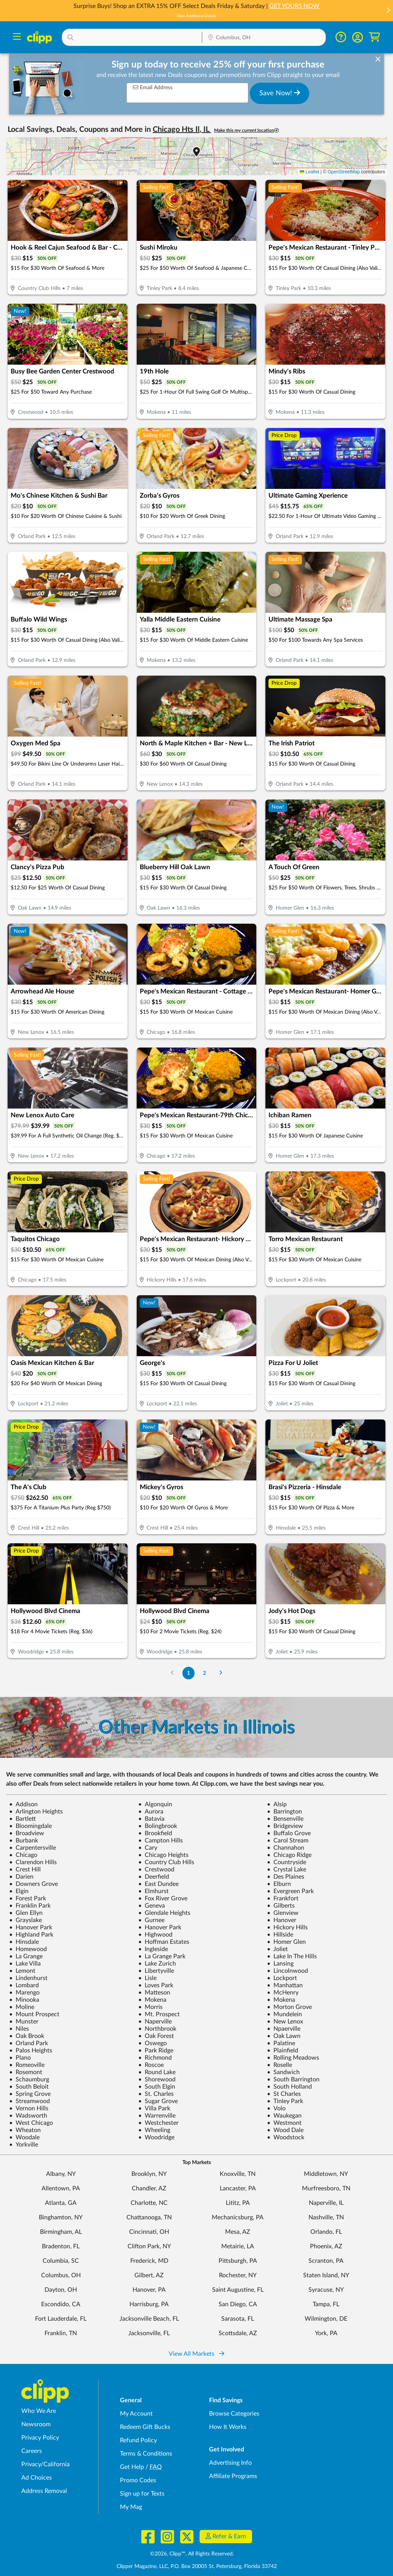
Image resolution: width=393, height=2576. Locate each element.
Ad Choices (36, 2478)
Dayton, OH (61, 2290)
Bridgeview (285, 1826)
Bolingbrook (157, 1826)
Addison (23, 1804)
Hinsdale (24, 1942)
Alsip (277, 1804)
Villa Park (154, 2108)
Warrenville (157, 2116)
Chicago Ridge (289, 1855)
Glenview (283, 1913)
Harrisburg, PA (149, 2304)
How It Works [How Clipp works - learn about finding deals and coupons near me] (227, 2427)
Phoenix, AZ (326, 2246)
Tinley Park (285, 2101)
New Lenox (285, 2022)
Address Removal (44, 2491)
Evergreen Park (290, 1891)
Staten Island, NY (326, 2275)
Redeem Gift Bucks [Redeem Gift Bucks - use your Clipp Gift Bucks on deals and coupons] (145, 2427)
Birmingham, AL (61, 2232)
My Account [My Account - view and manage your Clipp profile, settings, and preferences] (136, 2414)
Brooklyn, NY (149, 2174)
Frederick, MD (149, 2261)
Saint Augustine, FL (238, 2290)
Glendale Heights (164, 1913)
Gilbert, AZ (149, 2275)
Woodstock (285, 2137)
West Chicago (31, 2123)
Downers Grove (33, 1884)
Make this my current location (246, 130)
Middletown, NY (326, 2174)
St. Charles (156, 2094)
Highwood (155, 1935)
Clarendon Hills (33, 1862)
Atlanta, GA (61, 2203)
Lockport (282, 1978)
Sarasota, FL (237, 2319)
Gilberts (281, 1906)
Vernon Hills (28, 2108)
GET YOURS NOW (294, 6)
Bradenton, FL (61, 2246)
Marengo (24, 1993)
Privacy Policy (40, 2438)
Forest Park (27, 1898)
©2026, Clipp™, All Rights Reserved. (192, 2554)
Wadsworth (28, 2116)
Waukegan (284, 2116)
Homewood (28, 1949)
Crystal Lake (286, 1869)
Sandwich (283, 2072)
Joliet (277, 1949)
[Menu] (17, 37)
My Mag (131, 2507)
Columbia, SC (61, 2261)
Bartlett (22, 1819)
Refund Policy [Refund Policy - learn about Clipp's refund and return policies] (138, 2440)
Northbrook (157, 2029)
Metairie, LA (237, 2246)
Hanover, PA (149, 2290)
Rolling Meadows (293, 2058)
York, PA (326, 2333)
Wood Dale (285, 2130)
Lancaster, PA (238, 2188)
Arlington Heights (36, 1812)
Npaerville (283, 2029)
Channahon (285, 1848)
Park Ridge (155, 2050)
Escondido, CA (60, 2304)
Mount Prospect (34, 2014)
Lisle (147, 1978)
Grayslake (25, 1920)
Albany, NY (61, 2174)
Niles (19, 2029)
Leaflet (309, 172)
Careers (31, 2451)
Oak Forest (156, 2036)
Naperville (155, 2022)
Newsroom (36, 2424)
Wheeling (154, 2130)
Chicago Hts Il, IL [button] (182, 129)
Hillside (280, 1935)
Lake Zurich (157, 1964)
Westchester (158, 2123)
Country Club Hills (166, 1862)
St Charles (284, 2094)
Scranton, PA (325, 2261)
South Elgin (156, 2087)
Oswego (152, 2043)
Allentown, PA (61, 2188)
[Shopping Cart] (374, 37)
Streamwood (29, 2101)
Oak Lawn (283, 2036)
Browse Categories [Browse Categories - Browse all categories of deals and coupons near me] (234, 2414)
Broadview (26, 1833)
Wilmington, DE (326, 2319)
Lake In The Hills (292, 1956)
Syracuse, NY (326, 2290)
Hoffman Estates (163, 1942)
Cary (147, 1848)
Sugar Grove (158, 2101)
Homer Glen (286, 1942)
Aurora (150, 1812)
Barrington (284, 1812)
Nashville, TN (326, 2217)
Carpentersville (32, 1848)
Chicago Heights (163, 1855)
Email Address (153, 87)
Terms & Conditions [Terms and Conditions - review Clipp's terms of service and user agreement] (146, 2454)
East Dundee (158, 1884)
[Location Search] (264, 38)
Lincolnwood (287, 1971)
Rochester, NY (238, 2275)
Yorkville (23, 2145)
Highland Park (31, 1935)
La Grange (26, 1956)
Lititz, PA (238, 2203)
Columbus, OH (61, 2275)
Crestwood (156, 1869)
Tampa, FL (326, 2304)
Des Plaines (285, 1877)
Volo (276, 2108)
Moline (21, 2007)
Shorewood (157, 2079)
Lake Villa (25, 1964)
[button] (388, 10)
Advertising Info (230, 2463)
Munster (23, 2022)
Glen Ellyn (26, 1913)
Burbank (23, 1840)
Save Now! (279, 93)
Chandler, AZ (149, 2188)
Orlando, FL (326, 2232)
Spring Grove (30, 2094)
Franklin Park (30, 1906)
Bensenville (285, 1819)
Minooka (24, 2000)
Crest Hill (25, 1869)
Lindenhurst (28, 1978)
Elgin (19, 1891)
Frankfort (283, 1898)
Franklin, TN (61, 2333)
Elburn (279, 1884)
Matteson (154, 1993)
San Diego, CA (238, 2304)
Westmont (284, 2123)
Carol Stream (287, 1840)
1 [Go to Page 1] (188, 1673)
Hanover (281, 1920)
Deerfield (153, 1877)
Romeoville (27, 2065)
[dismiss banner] (378, 59)
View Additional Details (196, 16)
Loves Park (155, 1985)
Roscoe (151, 2065)
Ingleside (153, 1949)
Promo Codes (138, 2480)
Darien (21, 1877)
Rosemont (25, 2072)
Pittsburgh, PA (238, 2261)
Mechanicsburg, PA (238, 2217)
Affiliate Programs (233, 2476)
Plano (20, 2058)
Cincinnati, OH (149, 2232)
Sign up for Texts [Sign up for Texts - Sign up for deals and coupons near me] (142, 2494)
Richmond (155, 2058)
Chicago (23, 1855)
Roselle (279, 2065)
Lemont (22, 1971)
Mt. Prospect (159, 2014)
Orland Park (28, 2043)
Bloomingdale (30, 1826)
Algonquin (155, 1804)
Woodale (24, 2137)
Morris (150, 2007)
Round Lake (157, 2072)
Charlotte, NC (149, 2203)
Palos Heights (30, 2050)
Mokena (152, 2000)
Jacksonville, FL (149, 2333)
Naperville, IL (326, 2203)
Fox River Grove (162, 1898)
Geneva (151, 1906)
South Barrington (293, 2079)
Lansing (280, 1964)
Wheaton (25, 2130)
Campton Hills (160, 1840)
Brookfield (155, 1833)
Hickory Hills (287, 1927)
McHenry (283, 1993)
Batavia (151, 1819)
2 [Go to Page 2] (204, 1673)
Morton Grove (289, 2007)
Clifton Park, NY (149, 2246)
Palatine (281, 2043)
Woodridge (156, 2137)
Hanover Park (30, 1927)
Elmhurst (153, 1891)
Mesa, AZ (237, 2232)
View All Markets (196, 2354)
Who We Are (38, 2411)
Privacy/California (45, 2464)
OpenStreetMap (344, 172)
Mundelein (284, 2014)
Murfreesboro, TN (326, 2188)
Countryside (286, 1862)
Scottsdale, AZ (238, 2333)
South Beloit (29, 2087)
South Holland (289, 2087)
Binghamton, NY (61, 2217)
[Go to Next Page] (221, 1673)
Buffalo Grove (289, 1833)
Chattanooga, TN (149, 2217)
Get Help (132, 2467)
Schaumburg (29, 2079)
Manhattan (285, 1985)
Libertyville (156, 1971)
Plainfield (282, 2050)
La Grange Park (161, 1956)
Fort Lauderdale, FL (60, 2319)
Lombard (24, 1985)
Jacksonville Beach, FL (149, 2319)
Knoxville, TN (238, 2174)
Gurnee (151, 1920)
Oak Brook (26, 2036)
